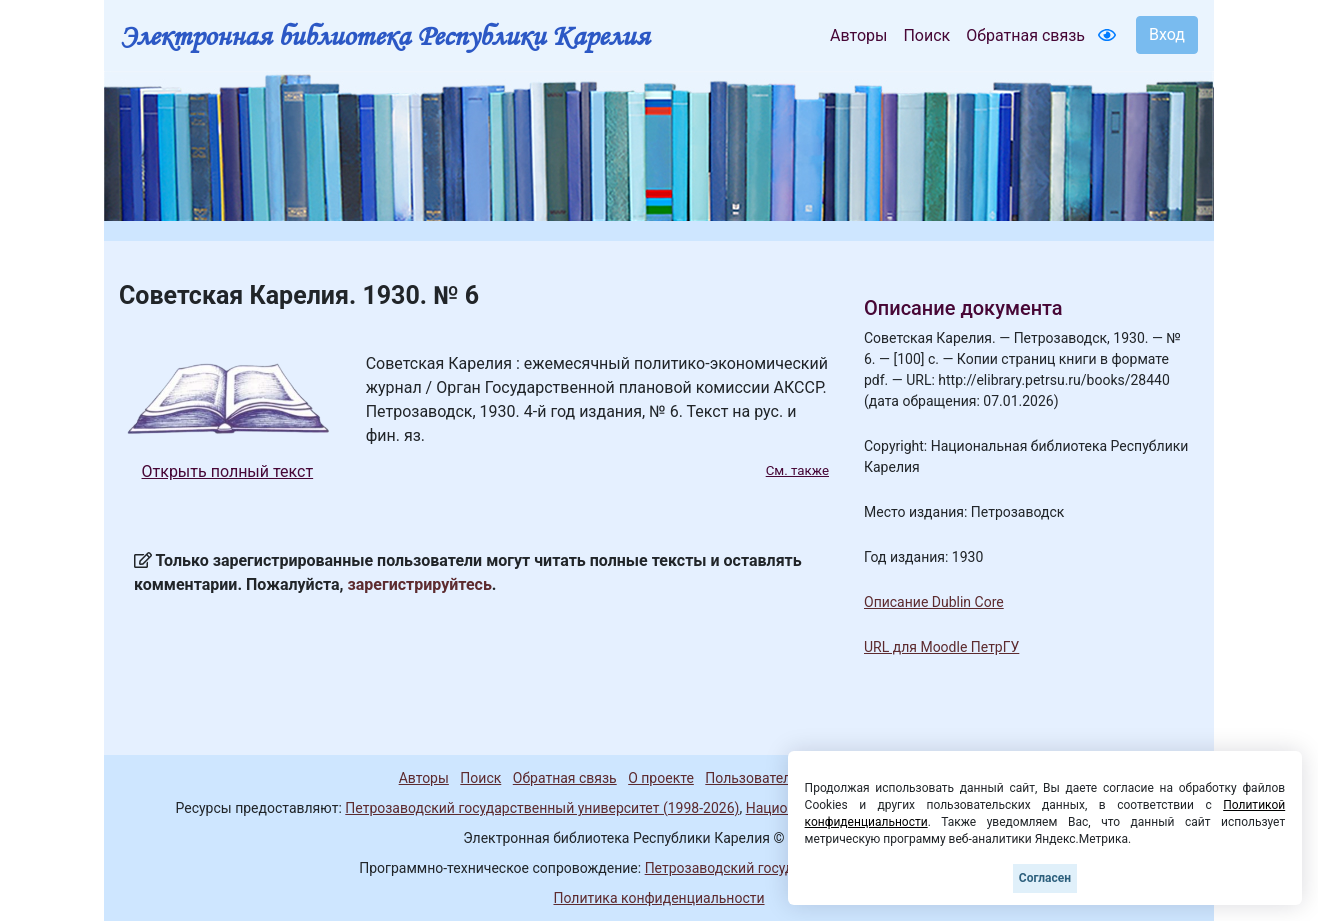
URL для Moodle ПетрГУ (941, 647)
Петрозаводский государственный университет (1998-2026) (542, 808)
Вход (1167, 34)
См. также (797, 470)
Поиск (926, 35)
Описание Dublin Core (934, 602)
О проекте (661, 778)
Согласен (1045, 878)
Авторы (858, 35)
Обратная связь (1025, 35)
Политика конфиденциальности (658, 898)
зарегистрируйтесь (420, 584)
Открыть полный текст (228, 471)
